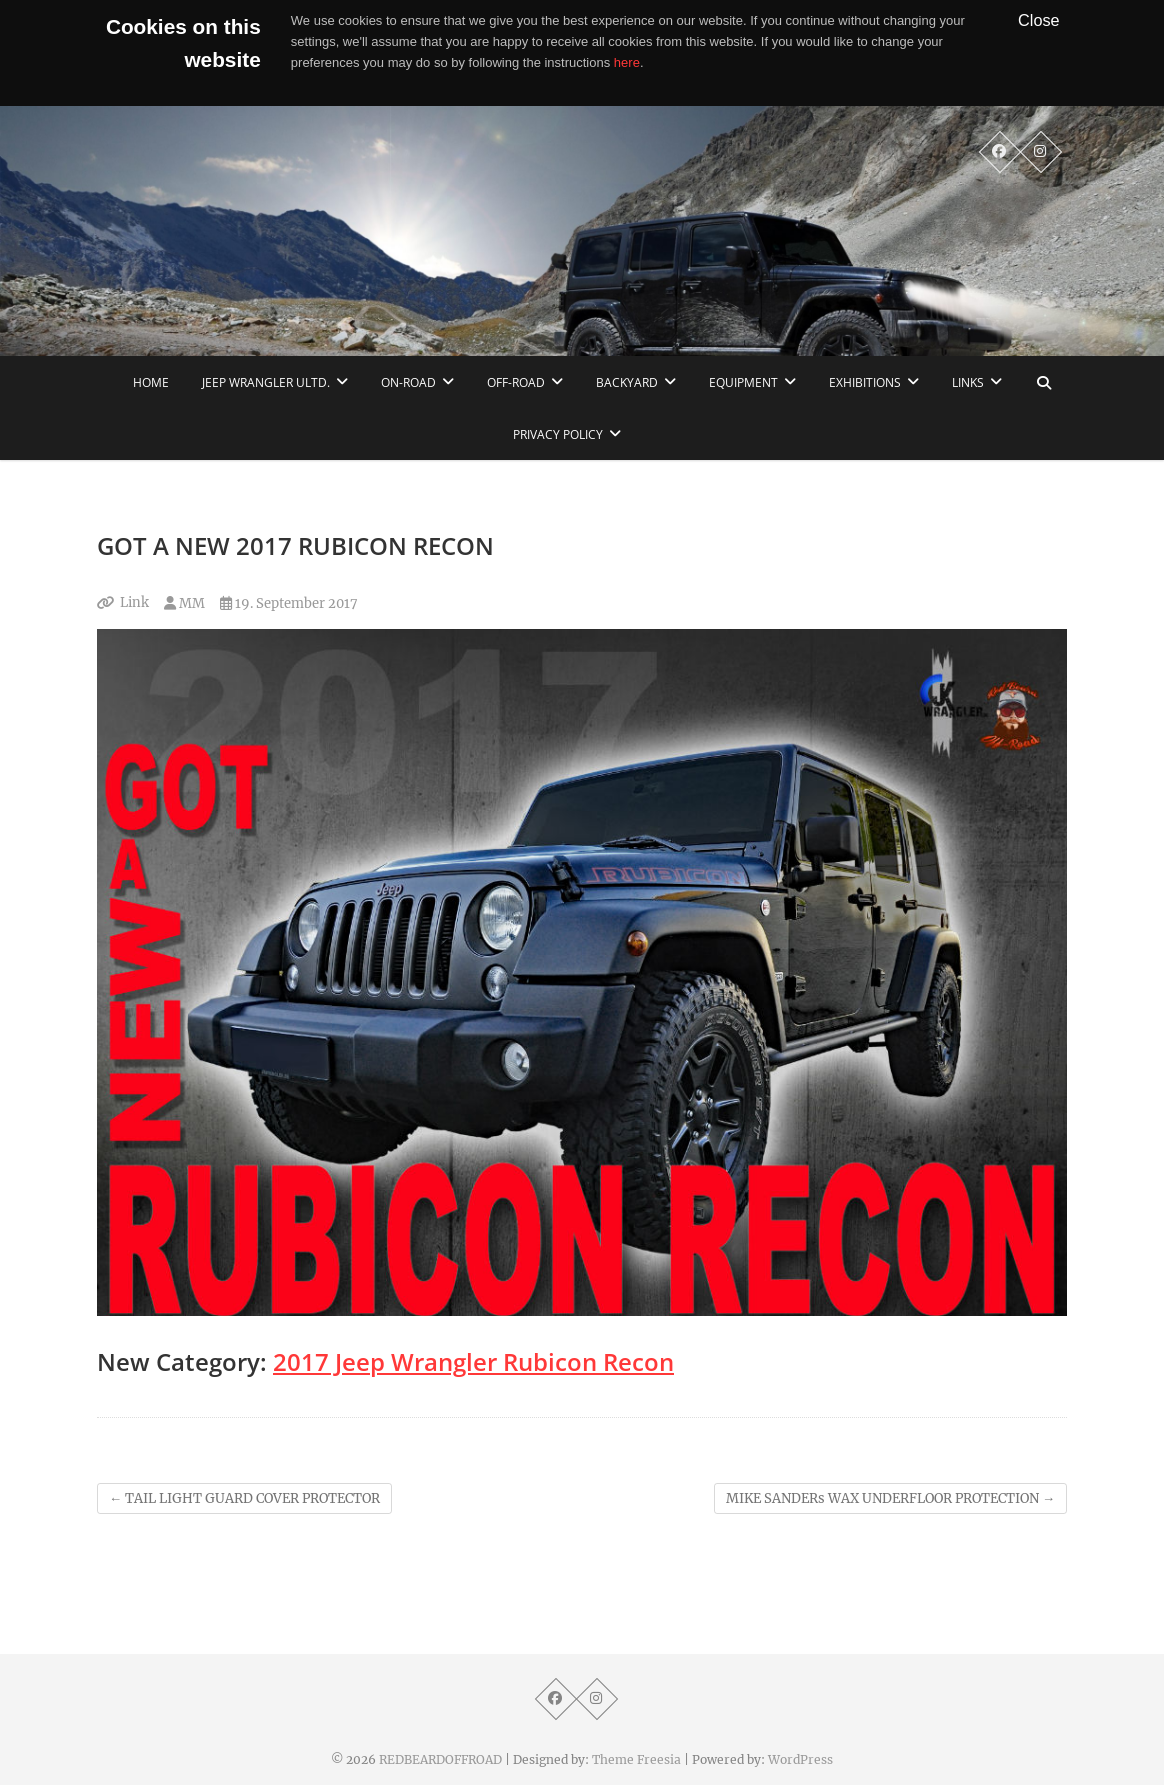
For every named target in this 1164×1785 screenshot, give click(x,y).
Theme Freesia (636, 1759)
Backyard (627, 382)
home (151, 382)
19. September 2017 (289, 603)
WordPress (800, 1759)
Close (1039, 20)
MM (184, 603)
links (968, 382)
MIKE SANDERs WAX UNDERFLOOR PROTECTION (890, 1498)
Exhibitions (865, 382)
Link (134, 602)
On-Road (408, 382)
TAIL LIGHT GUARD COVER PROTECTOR (244, 1498)
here (627, 62)
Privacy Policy (558, 434)
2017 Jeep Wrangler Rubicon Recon (473, 1361)
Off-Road (516, 382)
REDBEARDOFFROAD (440, 1759)
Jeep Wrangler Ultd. (266, 382)
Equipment (743, 382)
